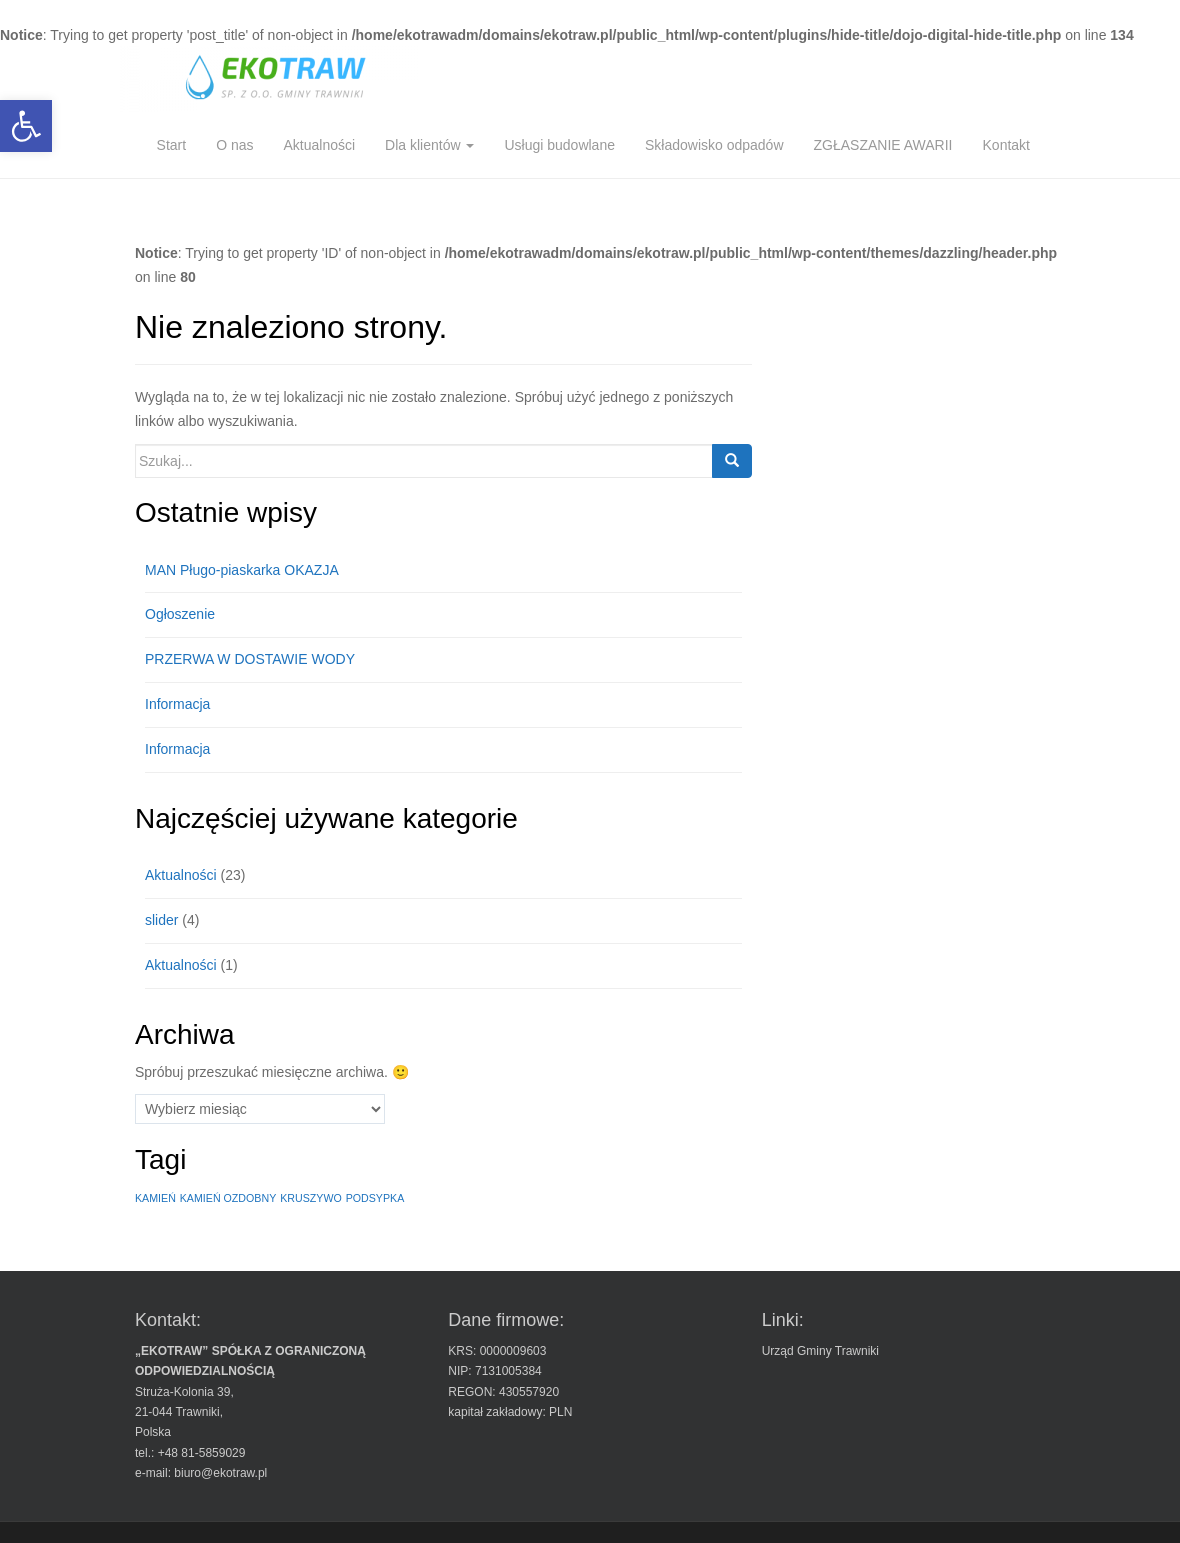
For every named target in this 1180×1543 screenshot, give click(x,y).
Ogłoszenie (180, 614)
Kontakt (1006, 145)
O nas (234, 145)
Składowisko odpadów (714, 145)
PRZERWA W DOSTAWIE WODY (250, 659)
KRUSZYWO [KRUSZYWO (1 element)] (311, 1198)
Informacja (177, 704)
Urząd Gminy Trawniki (820, 1351)
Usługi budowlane (559, 145)
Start (172, 145)
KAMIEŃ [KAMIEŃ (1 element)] (155, 1198)
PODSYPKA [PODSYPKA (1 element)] (375, 1198)
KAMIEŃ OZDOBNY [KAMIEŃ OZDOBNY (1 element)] (228, 1198)
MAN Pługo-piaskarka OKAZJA (242, 570)
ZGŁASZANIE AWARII (883, 145)
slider (161, 920)
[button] (26, 126)
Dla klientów (429, 145)
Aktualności (319, 145)
